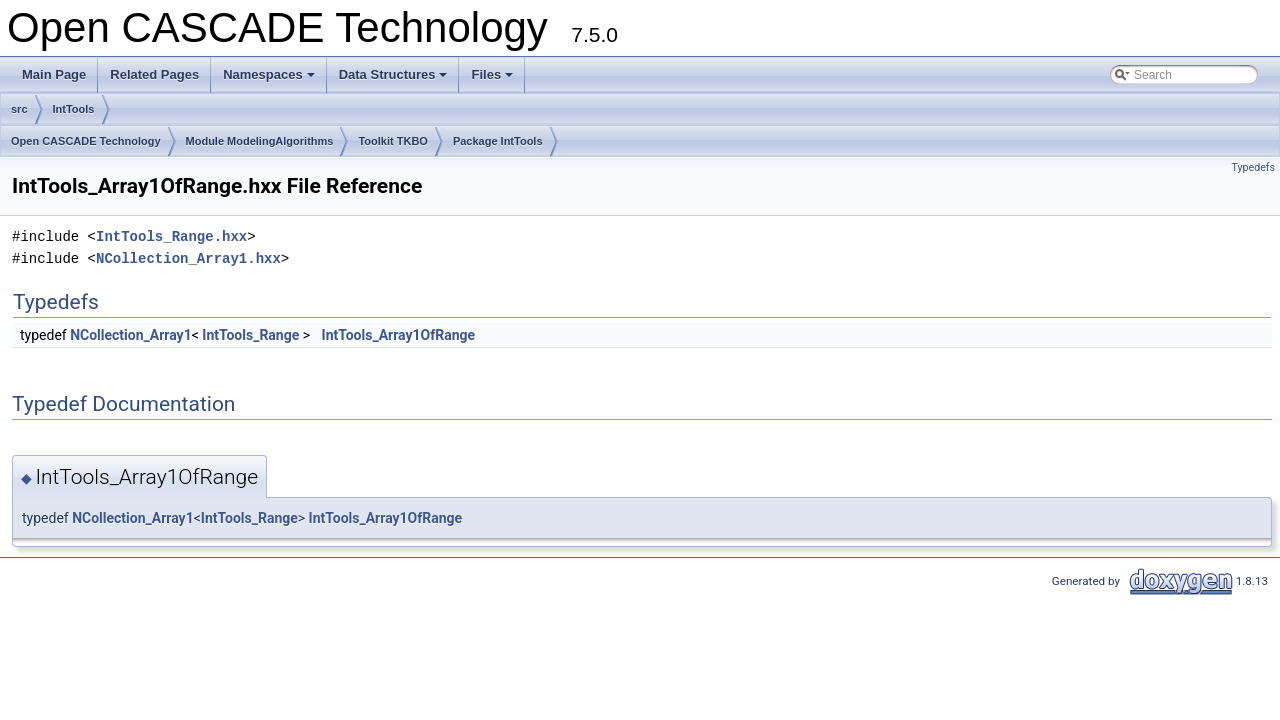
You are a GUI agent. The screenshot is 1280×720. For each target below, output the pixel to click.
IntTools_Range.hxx (171, 236)
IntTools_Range (250, 335)
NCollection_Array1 (131, 335)
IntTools (74, 109)
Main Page (54, 74)
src (19, 109)
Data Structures (395, 80)
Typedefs (1253, 167)
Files (493, 80)
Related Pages (154, 74)
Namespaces (270, 80)
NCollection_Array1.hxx (188, 258)
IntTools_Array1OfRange (399, 335)
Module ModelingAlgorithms (260, 141)
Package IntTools (498, 141)
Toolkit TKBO (392, 141)
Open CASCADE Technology (86, 141)
